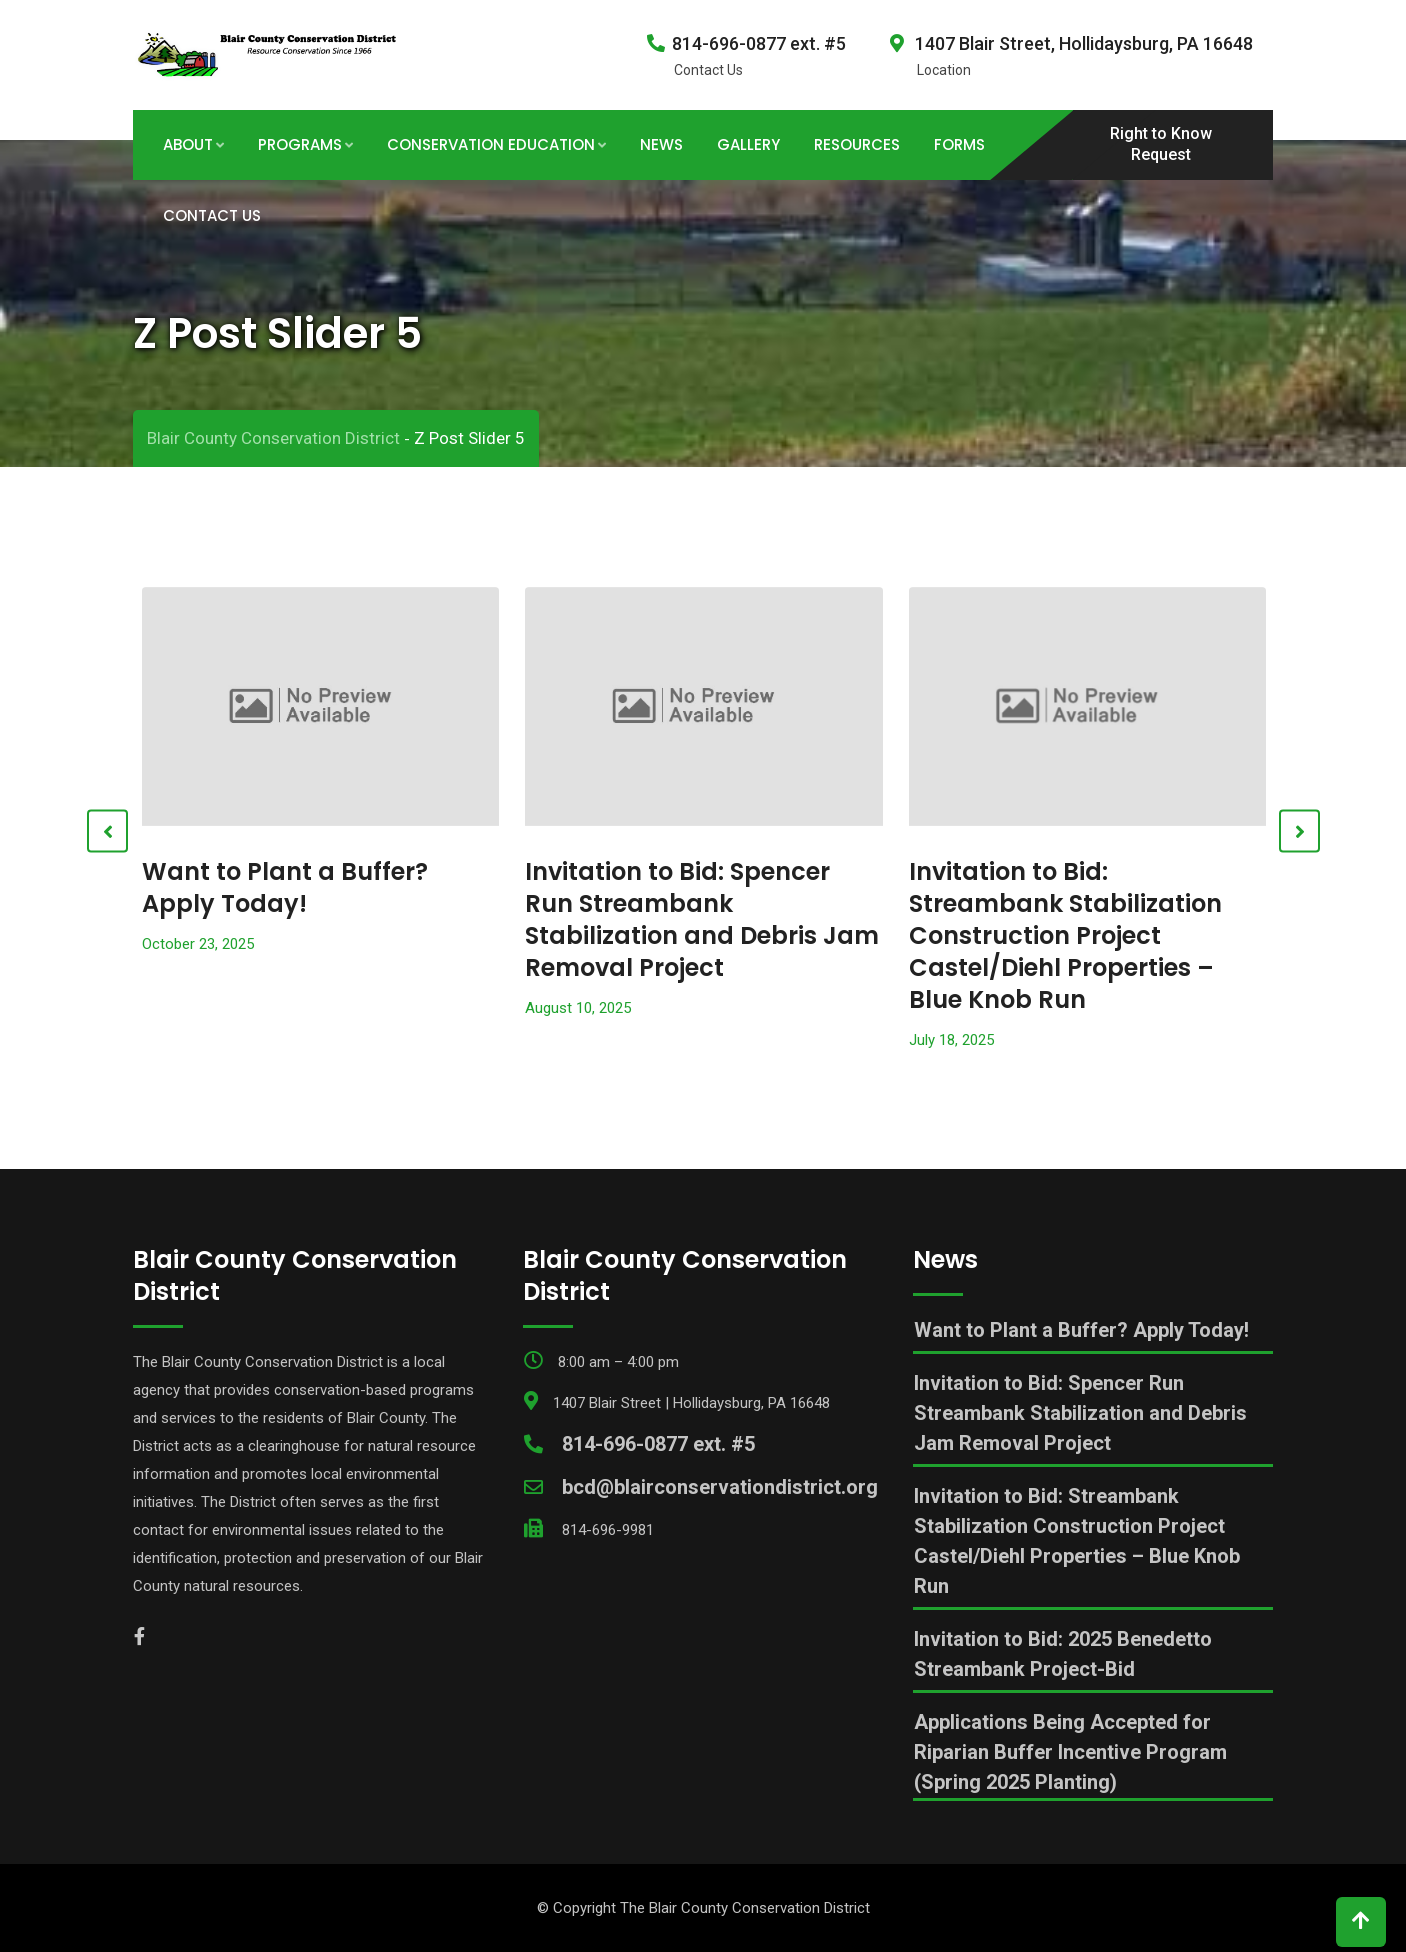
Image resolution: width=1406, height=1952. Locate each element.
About (188, 144)
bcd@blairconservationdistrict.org (720, 1487)
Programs (300, 144)
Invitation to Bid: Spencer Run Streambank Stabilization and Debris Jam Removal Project (702, 919)
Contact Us (212, 215)
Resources (857, 144)
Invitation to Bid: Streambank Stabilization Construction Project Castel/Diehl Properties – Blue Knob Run (1065, 935)
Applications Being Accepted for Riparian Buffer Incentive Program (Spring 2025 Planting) (1070, 1752)
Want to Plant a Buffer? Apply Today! (285, 887)
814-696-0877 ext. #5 (759, 43)
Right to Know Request (1161, 144)
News (661, 144)
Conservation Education (491, 144)
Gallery (748, 144)
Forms (959, 144)
